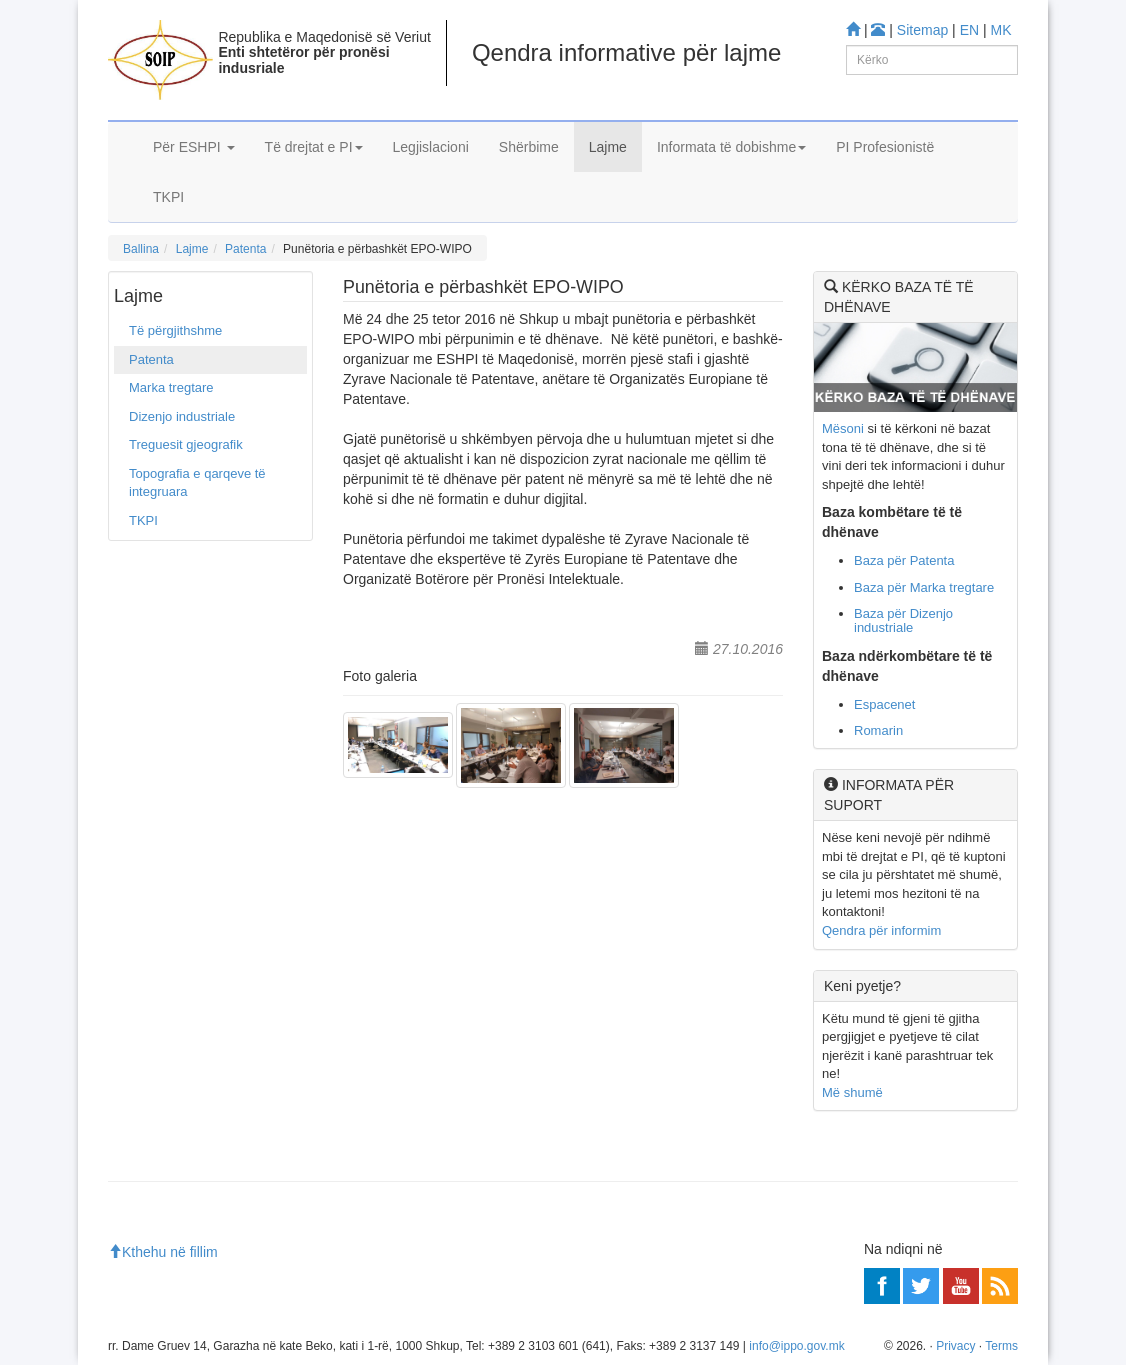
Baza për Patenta (904, 560)
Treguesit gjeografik (186, 444)
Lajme (608, 147)
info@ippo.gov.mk (796, 1346)
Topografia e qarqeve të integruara (197, 483)
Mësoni (843, 428)
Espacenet (884, 704)
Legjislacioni (431, 147)
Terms (1001, 1346)
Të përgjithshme (175, 330)
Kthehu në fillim (163, 1252)
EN (969, 30)
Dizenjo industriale (182, 416)
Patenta (245, 249)
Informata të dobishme (731, 147)
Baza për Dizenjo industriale (903, 620)
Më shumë (852, 1092)
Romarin (878, 730)
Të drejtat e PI (314, 147)
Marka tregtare (171, 387)
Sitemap (922, 30)
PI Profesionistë (885, 147)
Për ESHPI (194, 147)
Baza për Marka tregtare (924, 587)
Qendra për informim (881, 930)
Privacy (955, 1346)
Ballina (141, 249)
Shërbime (529, 147)
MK (1001, 30)
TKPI (168, 197)
